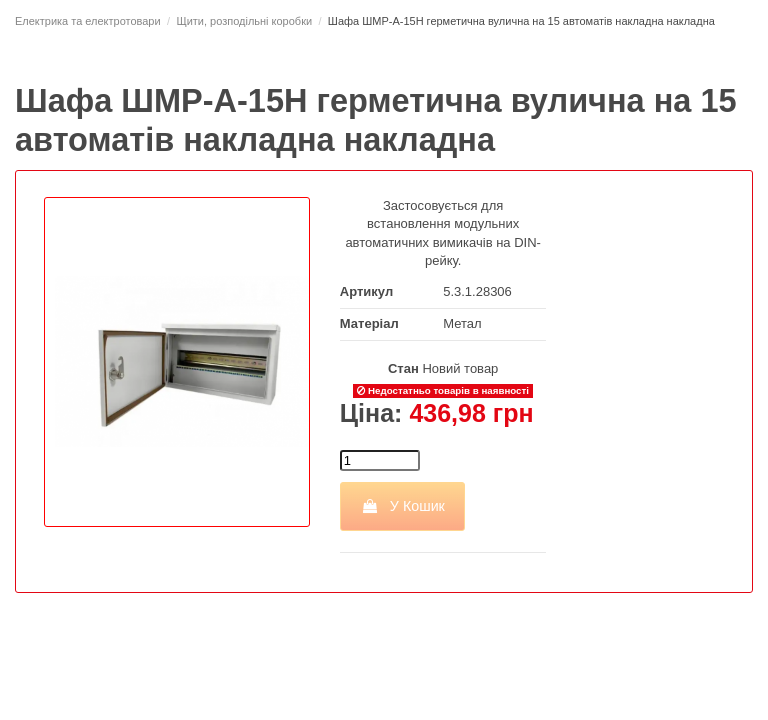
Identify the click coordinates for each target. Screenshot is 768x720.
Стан (403, 368)
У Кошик (402, 506)
